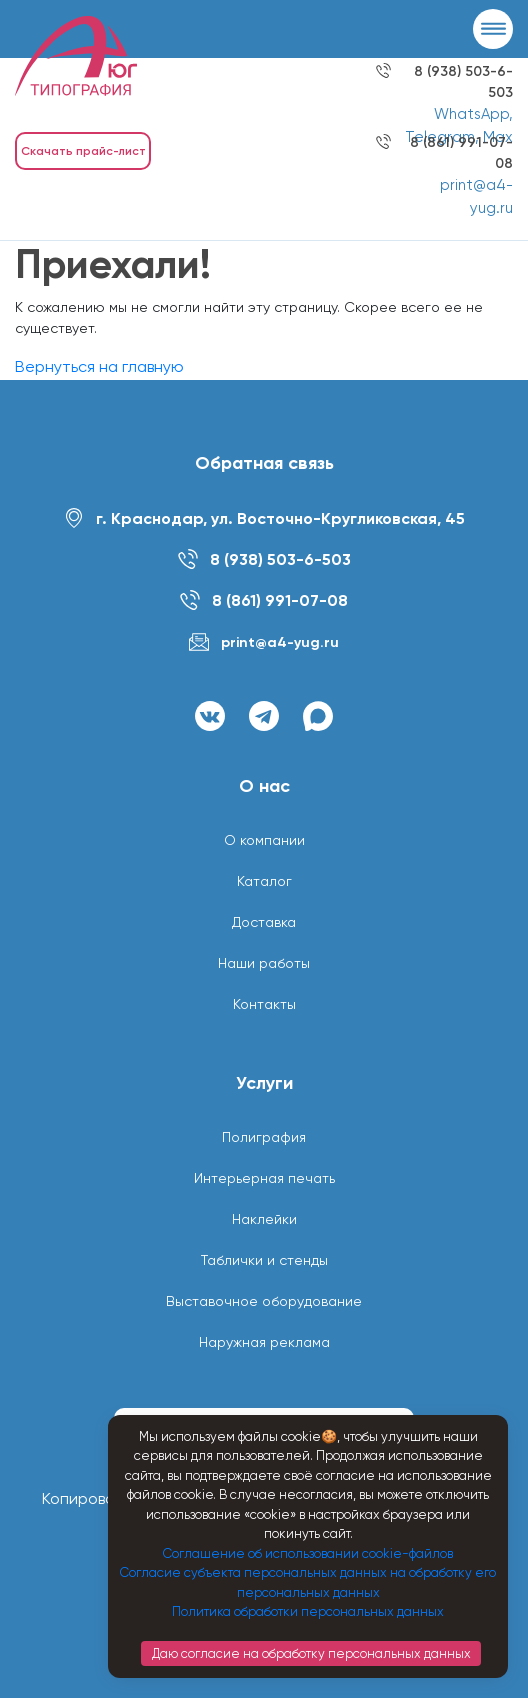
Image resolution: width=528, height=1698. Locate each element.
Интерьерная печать (264, 1178)
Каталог (264, 881)
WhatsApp (471, 114)
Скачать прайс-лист (83, 151)
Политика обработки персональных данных (308, 1611)
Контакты (264, 1004)
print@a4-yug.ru (280, 642)
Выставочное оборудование (264, 1301)
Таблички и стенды (264, 1260)
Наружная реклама (264, 1342)
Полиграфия (264, 1137)
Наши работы (264, 963)
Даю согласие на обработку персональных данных (311, 1653)
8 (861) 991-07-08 (280, 600)
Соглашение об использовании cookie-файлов (308, 1553)
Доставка (264, 922)
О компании (264, 840)
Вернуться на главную (99, 366)
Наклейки (264, 1219)
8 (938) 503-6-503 (280, 559)
